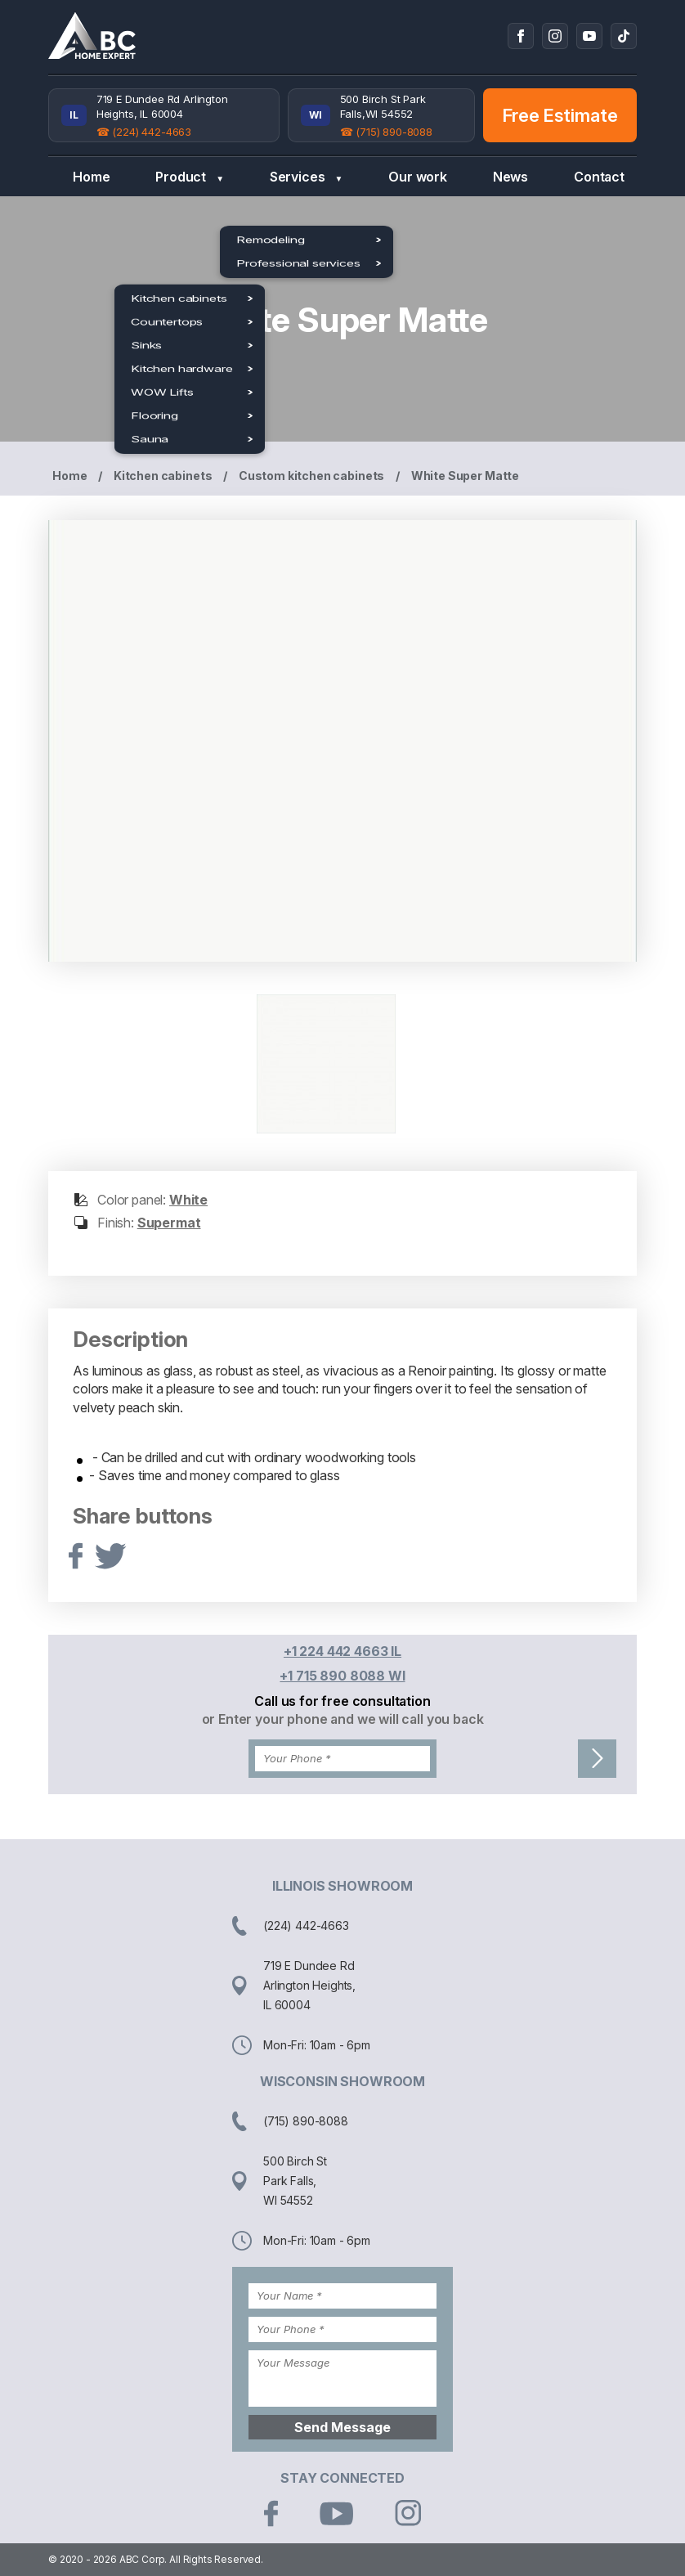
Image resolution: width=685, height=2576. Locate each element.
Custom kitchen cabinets (311, 475)
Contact (599, 176)
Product (189, 177)
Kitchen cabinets (163, 475)
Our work (417, 176)
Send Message (342, 2427)
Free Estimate (560, 115)
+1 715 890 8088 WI (342, 1675)
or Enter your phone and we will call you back (343, 1719)
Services (306, 177)
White (188, 1200)
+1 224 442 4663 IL (342, 1651)
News (510, 176)
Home (91, 176)
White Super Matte (465, 475)
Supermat (169, 1222)
